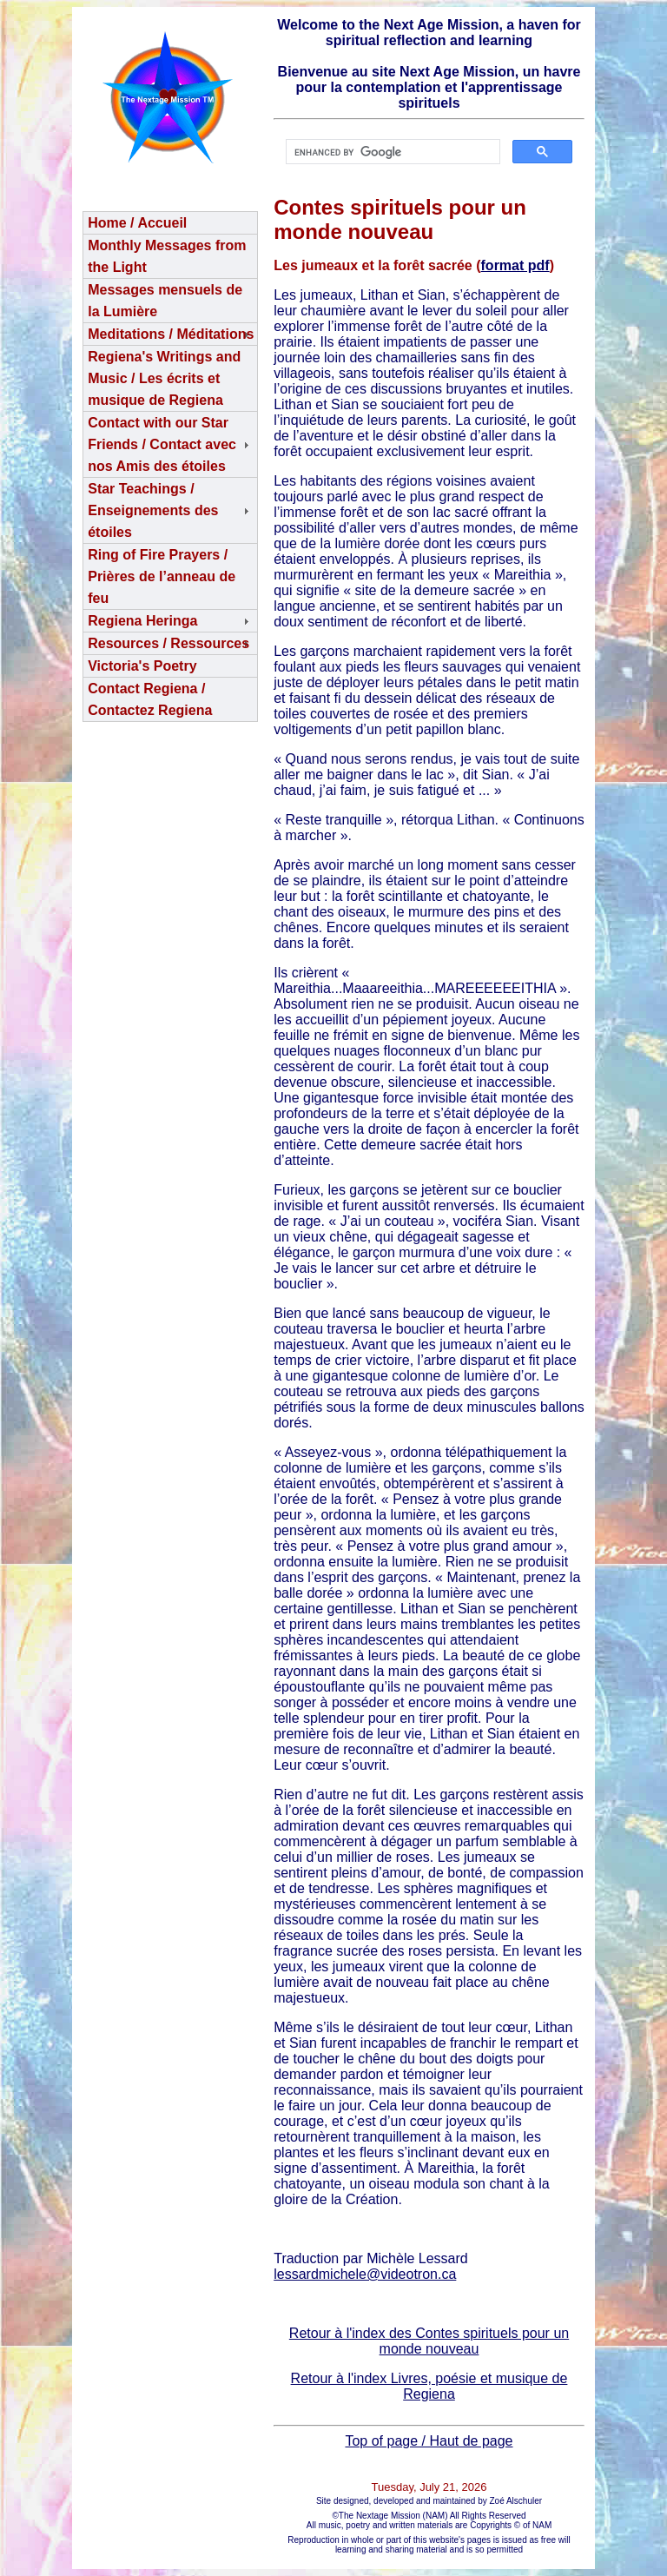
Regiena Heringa (142, 620)
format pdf (515, 265)
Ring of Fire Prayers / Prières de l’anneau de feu (161, 576)
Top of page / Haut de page (428, 2441)
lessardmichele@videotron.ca (365, 2274)
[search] (391, 152)
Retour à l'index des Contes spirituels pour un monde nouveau (429, 2341)
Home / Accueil (137, 222)
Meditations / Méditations (171, 334)
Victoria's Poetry (142, 666)
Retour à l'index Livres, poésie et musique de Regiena (429, 2386)
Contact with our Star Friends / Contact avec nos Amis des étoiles (162, 444)
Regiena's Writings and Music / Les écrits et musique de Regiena (164, 378)
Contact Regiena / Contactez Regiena (150, 699)
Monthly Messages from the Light (167, 256)
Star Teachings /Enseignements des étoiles (153, 510)
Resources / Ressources (168, 643)
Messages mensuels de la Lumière (165, 300)
